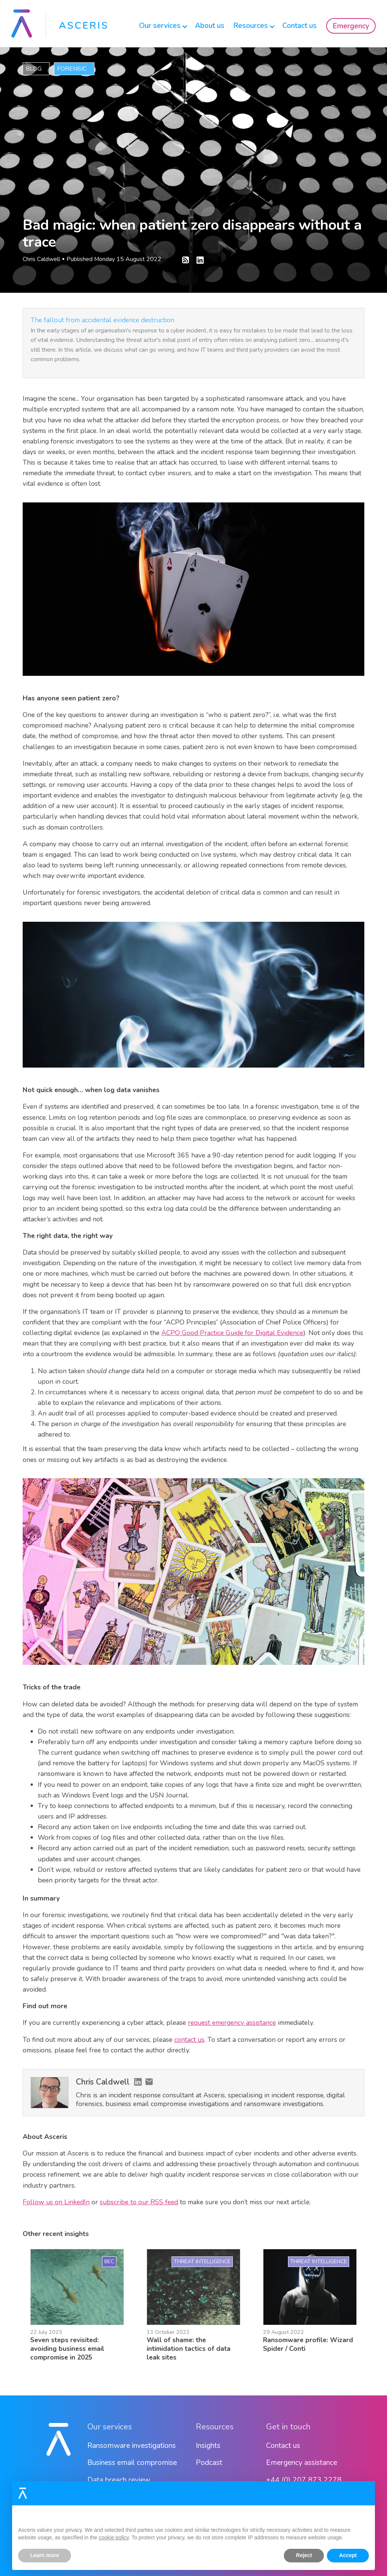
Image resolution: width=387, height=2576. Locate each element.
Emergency (351, 26)
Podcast (209, 2462)
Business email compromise (132, 2462)
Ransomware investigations (131, 2445)
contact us (189, 2039)
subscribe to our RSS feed (139, 2202)
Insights (208, 2445)
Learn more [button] (44, 2555)
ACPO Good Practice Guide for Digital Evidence (232, 1332)
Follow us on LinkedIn (56, 2202)
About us (209, 25)
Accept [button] (348, 2555)
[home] (59, 24)
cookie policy (113, 2537)
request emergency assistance (232, 2022)
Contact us (299, 25)
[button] (160, 23)
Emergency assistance (301, 2462)
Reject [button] (304, 2555)
